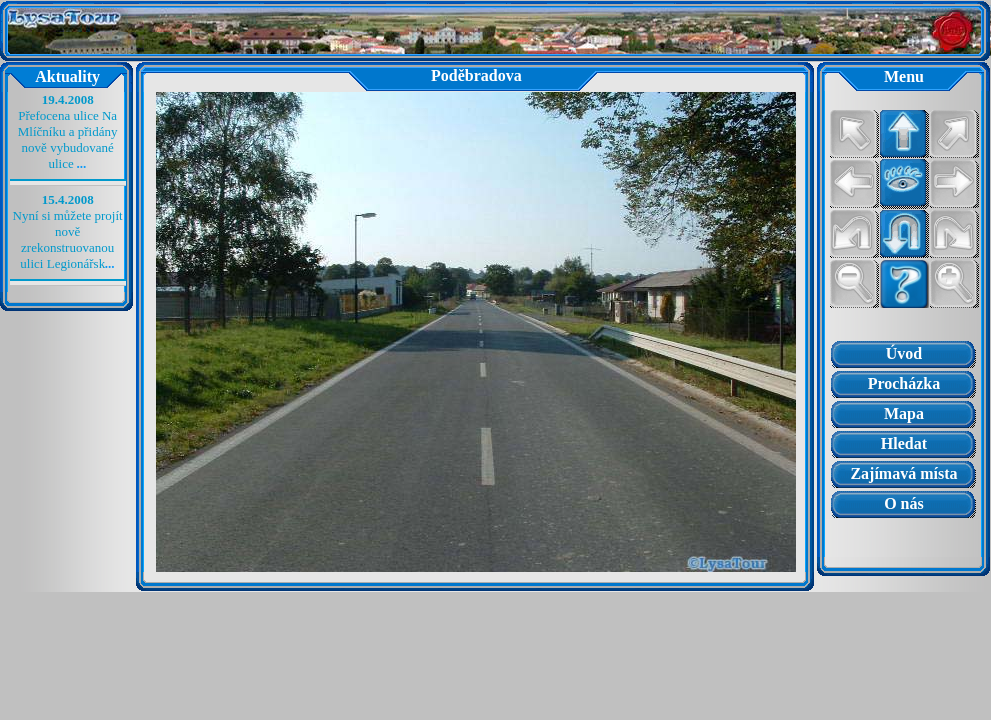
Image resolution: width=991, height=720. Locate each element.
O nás (904, 503)
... (82, 163)
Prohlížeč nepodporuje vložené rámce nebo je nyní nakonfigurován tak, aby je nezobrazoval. (903, 538)
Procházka (904, 383)
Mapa (904, 413)
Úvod (904, 353)
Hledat (904, 443)
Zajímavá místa (903, 473)
